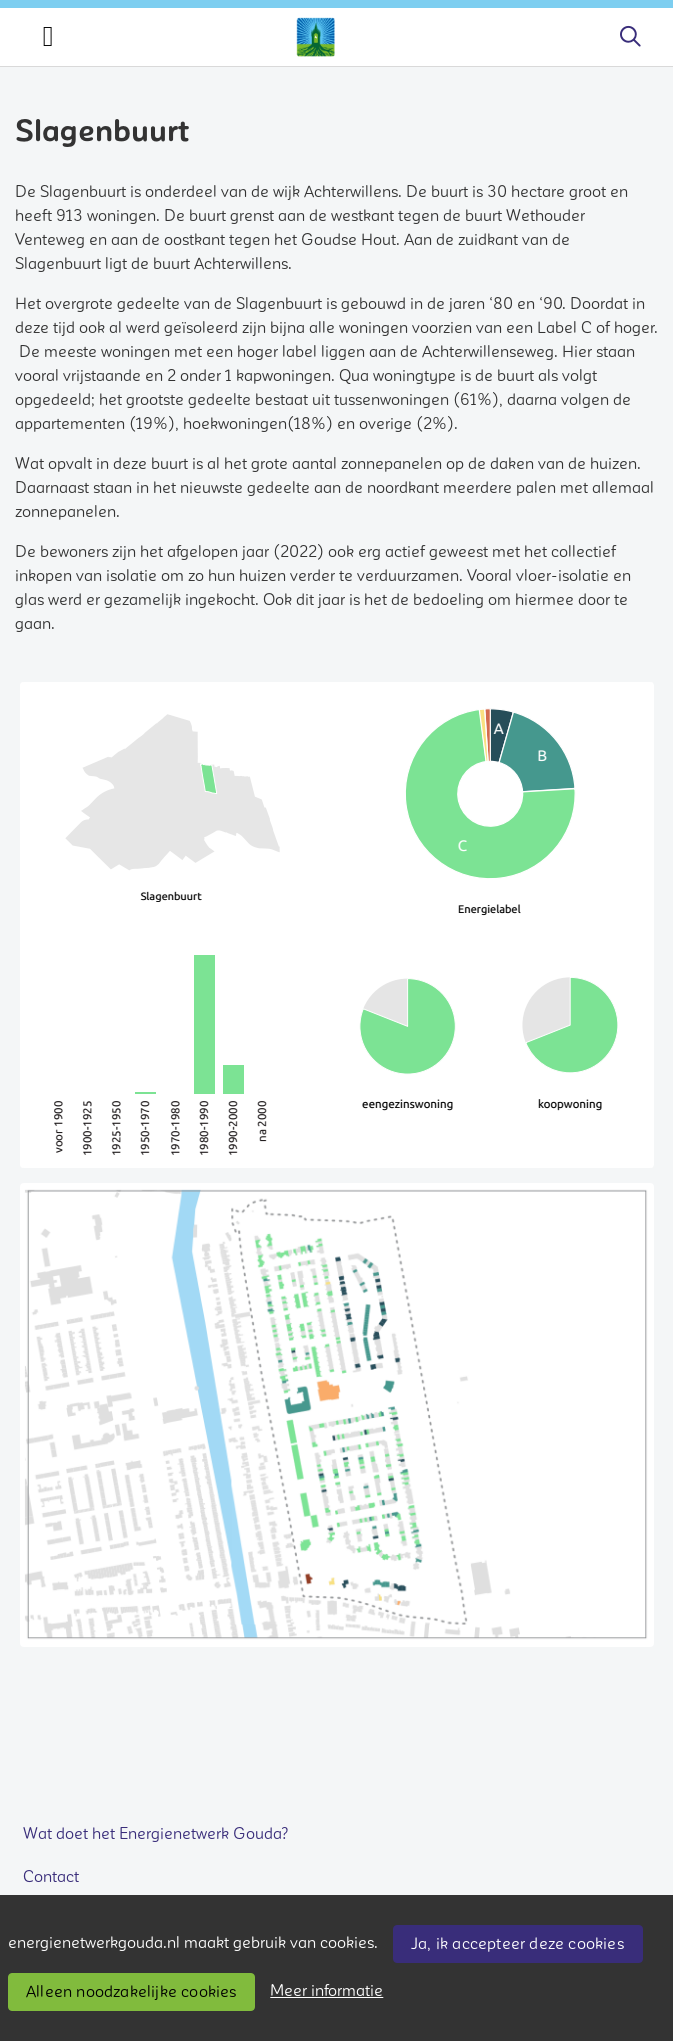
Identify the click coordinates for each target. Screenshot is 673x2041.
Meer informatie (326, 1991)
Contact (51, 1877)
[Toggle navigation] (48, 37)
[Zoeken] (630, 37)
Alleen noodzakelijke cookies (131, 1992)
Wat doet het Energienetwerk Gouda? (156, 1834)
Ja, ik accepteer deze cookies (517, 1944)
